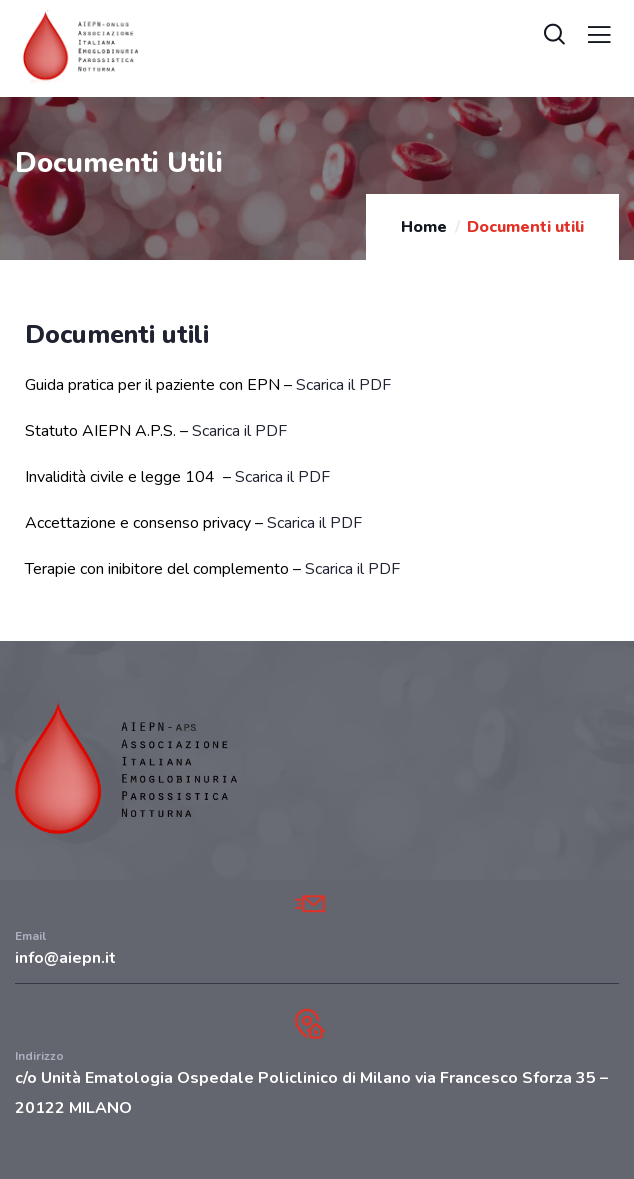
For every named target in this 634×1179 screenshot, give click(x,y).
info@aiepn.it (65, 958)
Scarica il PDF (343, 385)
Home (424, 227)
